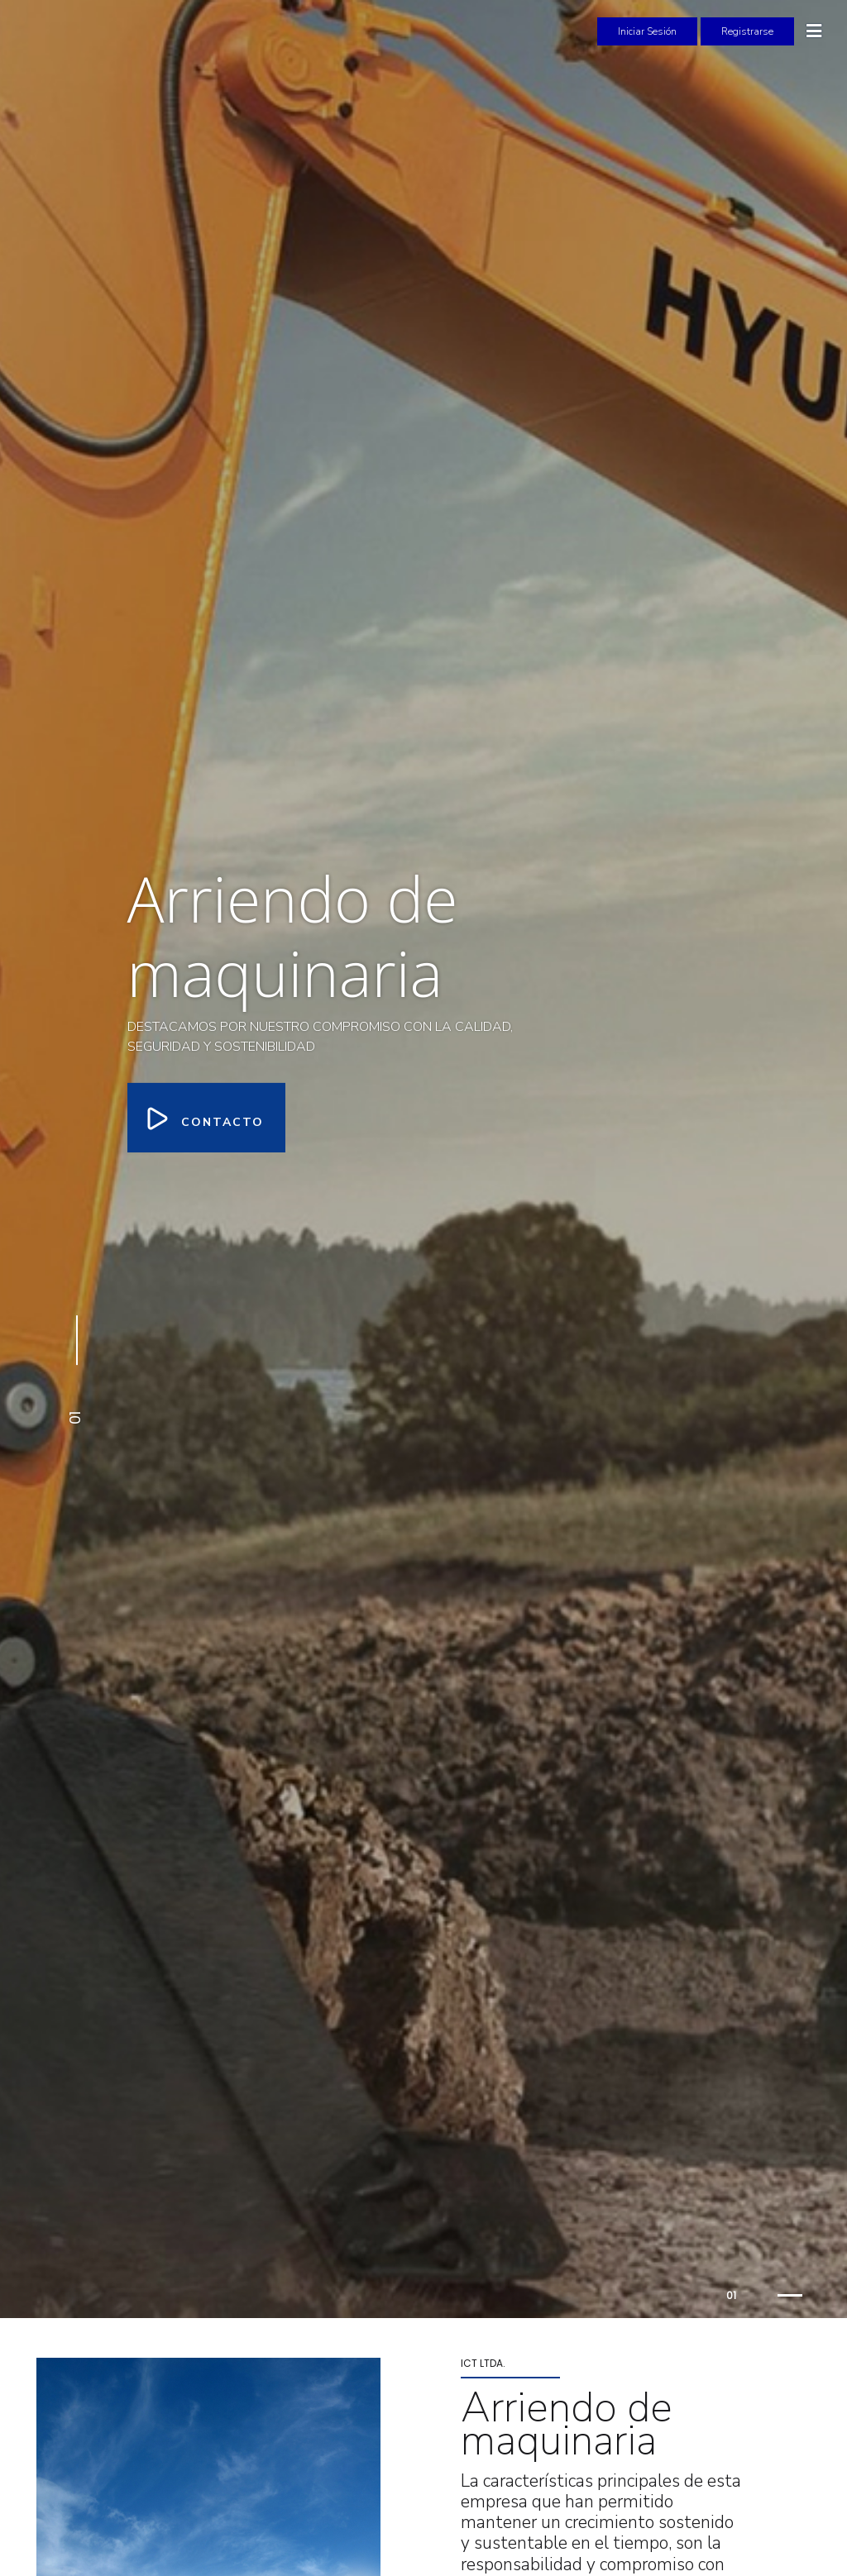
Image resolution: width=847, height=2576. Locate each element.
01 (731, 2295)
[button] (74, 1372)
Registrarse (747, 31)
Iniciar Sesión (647, 31)
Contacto (206, 1117)
